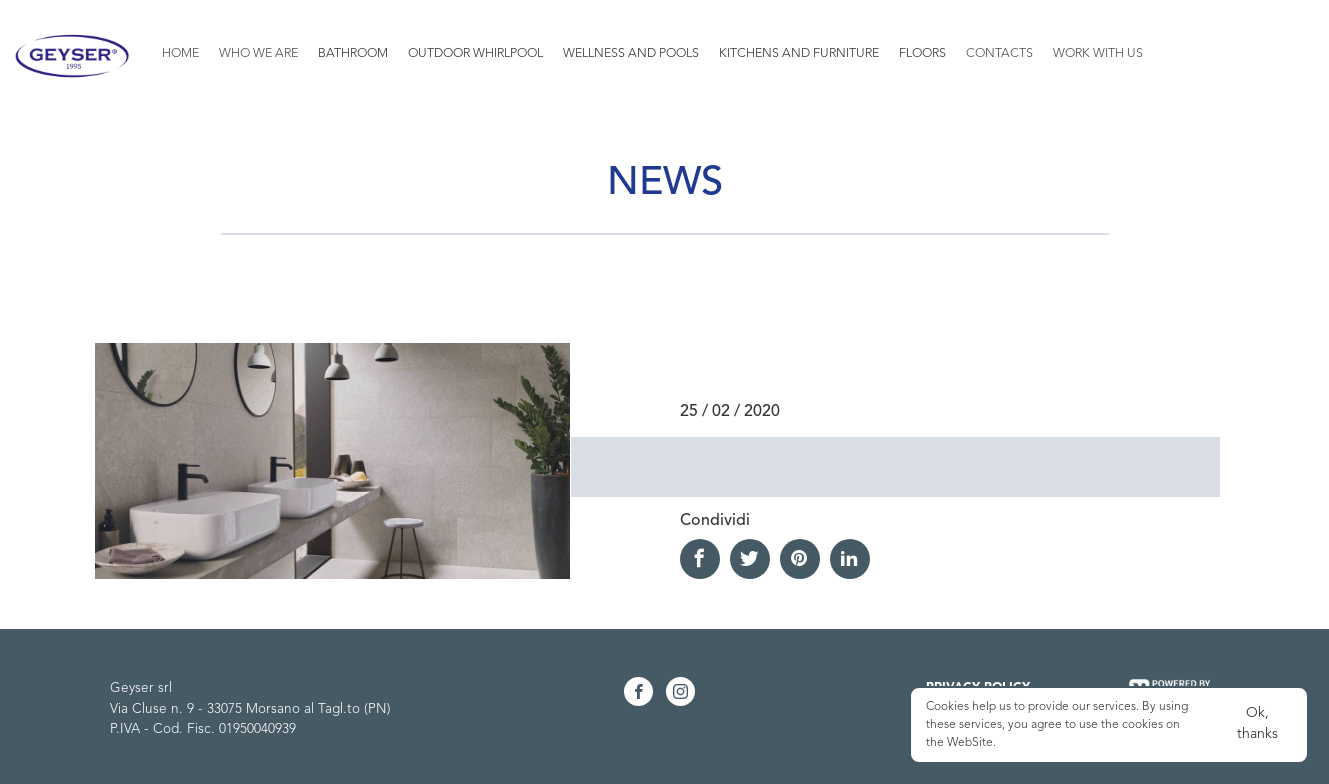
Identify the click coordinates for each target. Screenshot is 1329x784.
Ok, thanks (1257, 723)
